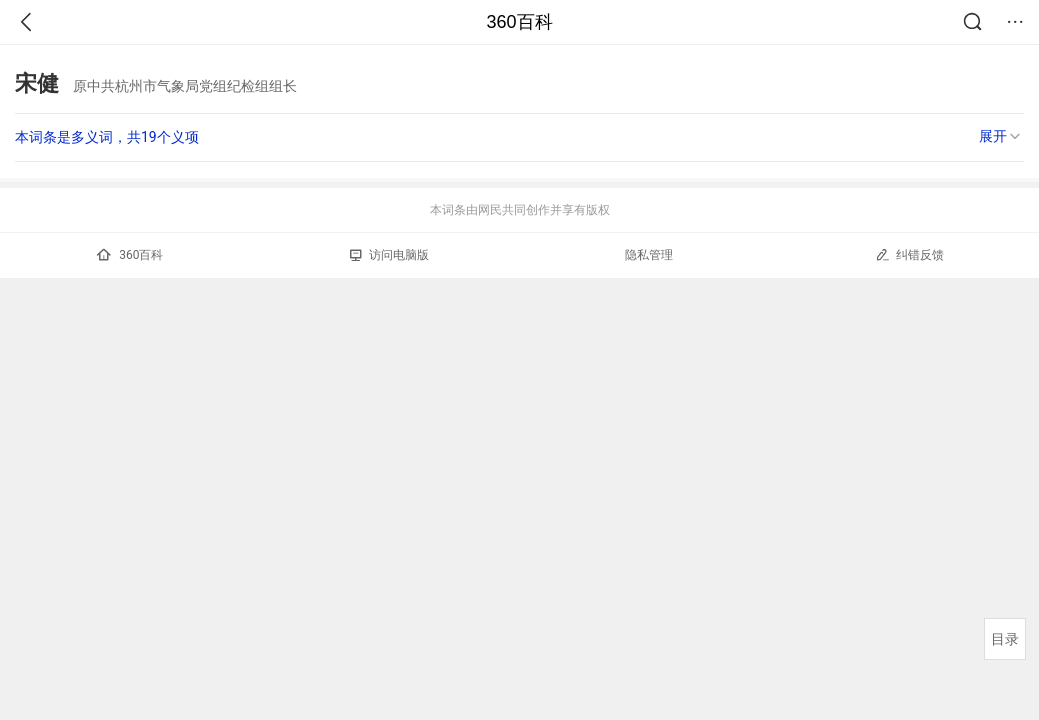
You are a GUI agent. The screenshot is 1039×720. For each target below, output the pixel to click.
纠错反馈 (909, 254)
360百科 (519, 22)
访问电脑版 (389, 255)
